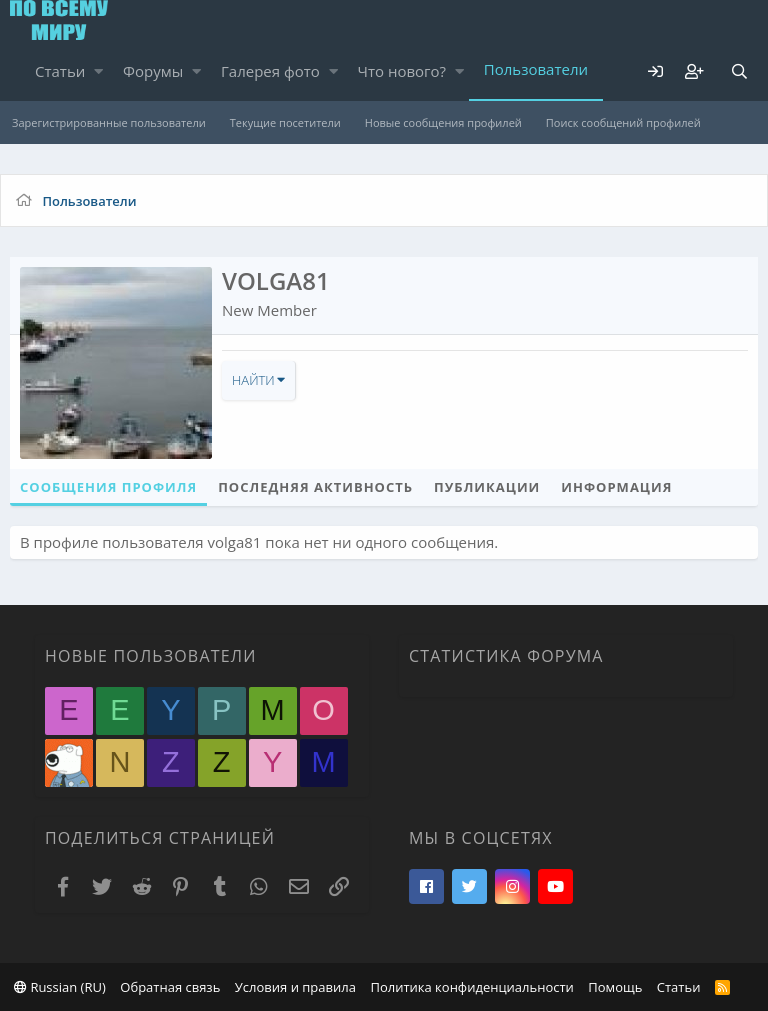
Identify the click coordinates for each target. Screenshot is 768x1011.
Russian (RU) (60, 987)
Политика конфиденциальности (471, 987)
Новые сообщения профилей (443, 122)
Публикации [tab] (487, 487)
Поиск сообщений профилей (623, 122)
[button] (98, 71)
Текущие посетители (285, 122)
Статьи (60, 71)
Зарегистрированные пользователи (109, 122)
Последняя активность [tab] (315, 487)
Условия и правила (295, 987)
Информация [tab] (616, 487)
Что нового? (402, 71)
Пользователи (536, 69)
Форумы (153, 71)
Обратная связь (170, 987)
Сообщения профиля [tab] (108, 487)
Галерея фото (270, 71)
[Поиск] (739, 71)
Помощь (615, 987)
